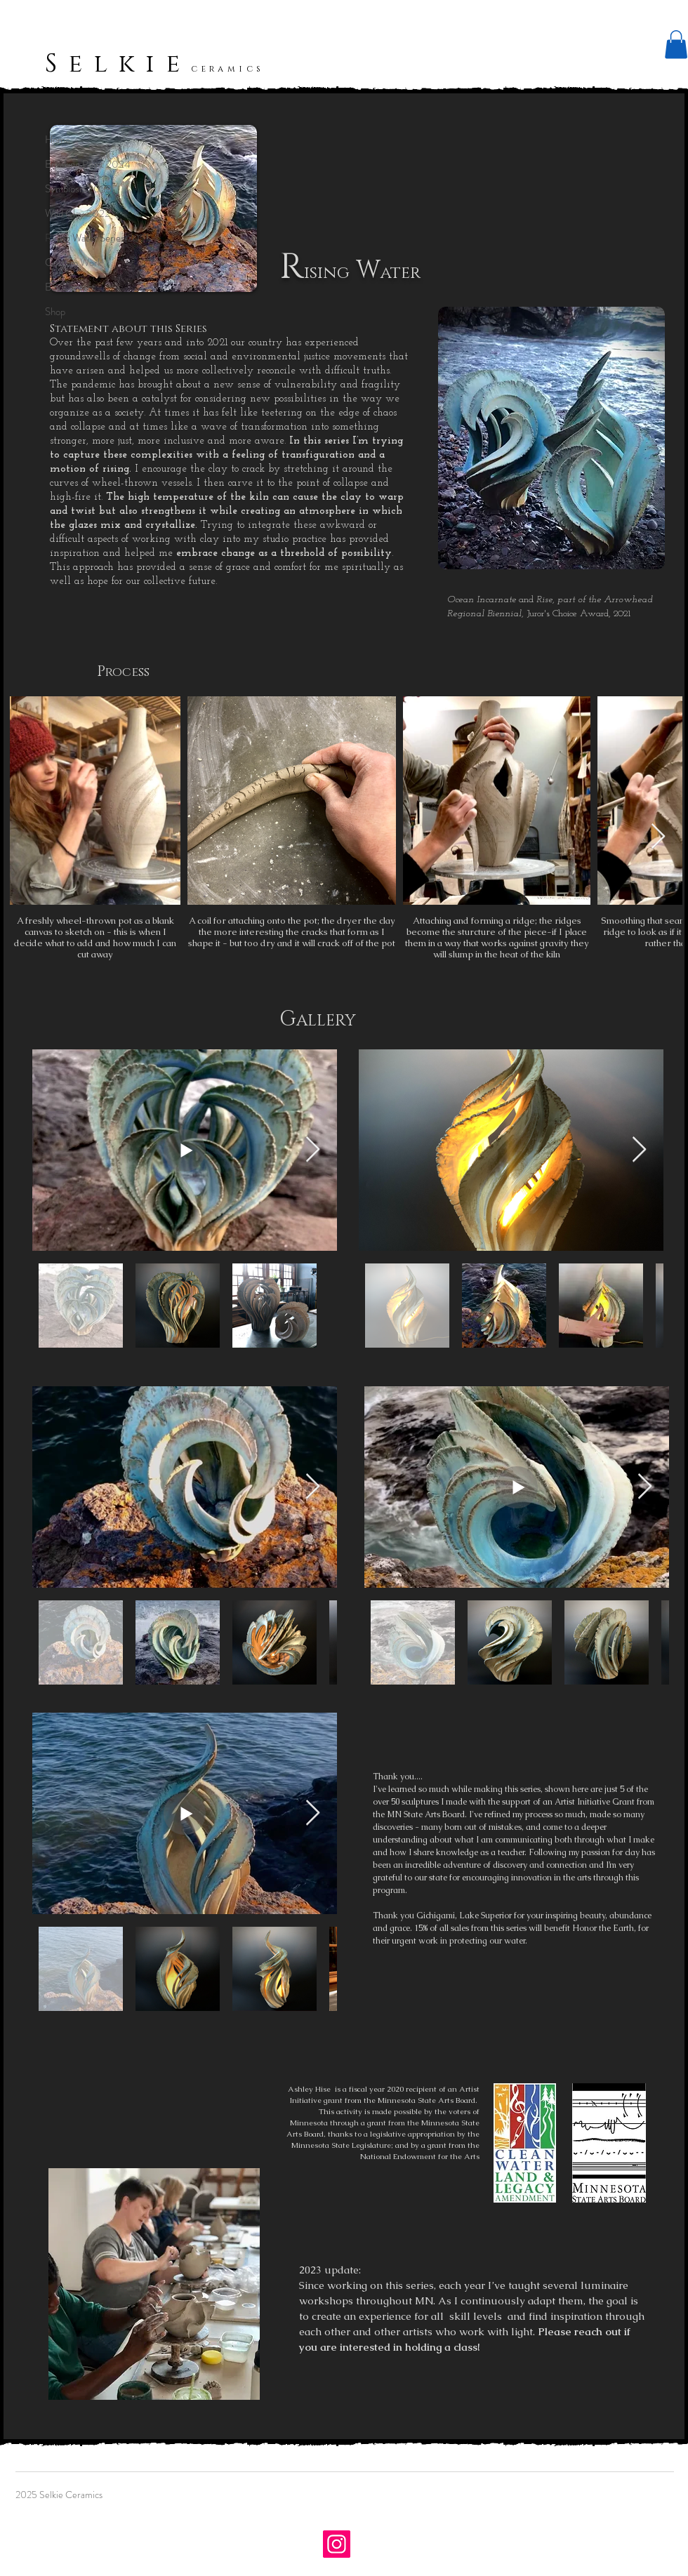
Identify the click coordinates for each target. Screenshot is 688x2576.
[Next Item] (658, 837)
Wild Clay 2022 (77, 213)
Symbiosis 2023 (78, 189)
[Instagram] (336, 2544)
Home (57, 139)
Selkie (118, 64)
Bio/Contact (70, 287)
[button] (676, 44)
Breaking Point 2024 (88, 164)
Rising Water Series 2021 (97, 238)
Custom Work (73, 262)
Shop (55, 311)
